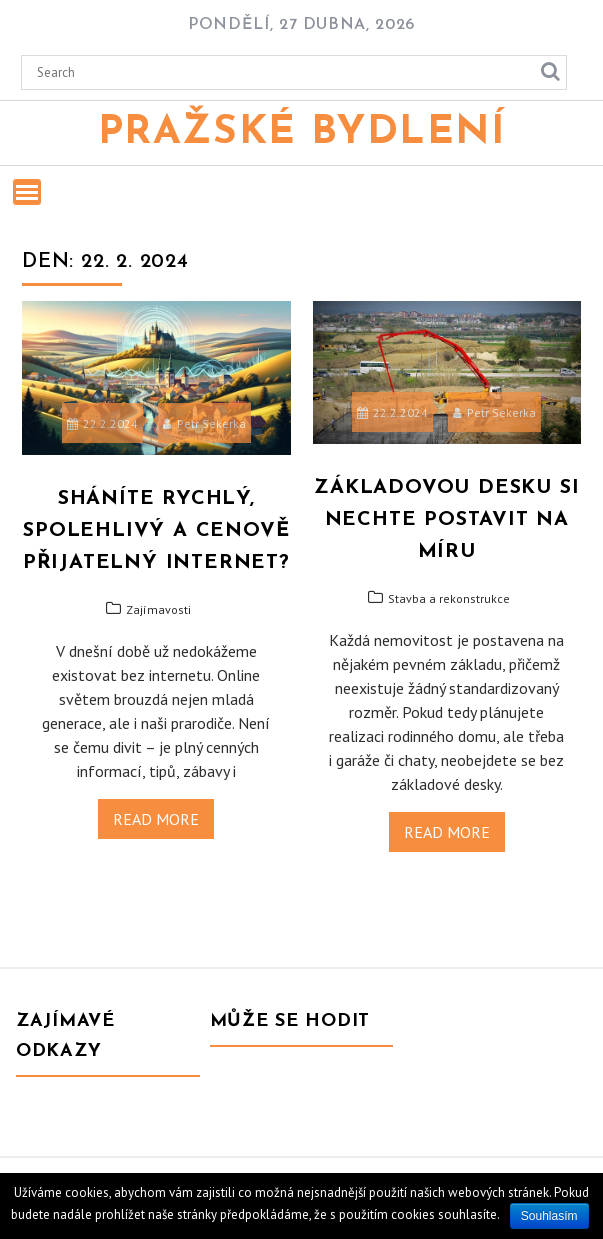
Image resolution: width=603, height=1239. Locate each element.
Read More (156, 819)
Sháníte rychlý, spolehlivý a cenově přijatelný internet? (156, 531)
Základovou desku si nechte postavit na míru (446, 520)
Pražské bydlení (302, 133)
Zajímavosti (158, 609)
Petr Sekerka (204, 423)
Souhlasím (549, 1216)
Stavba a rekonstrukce (449, 598)
